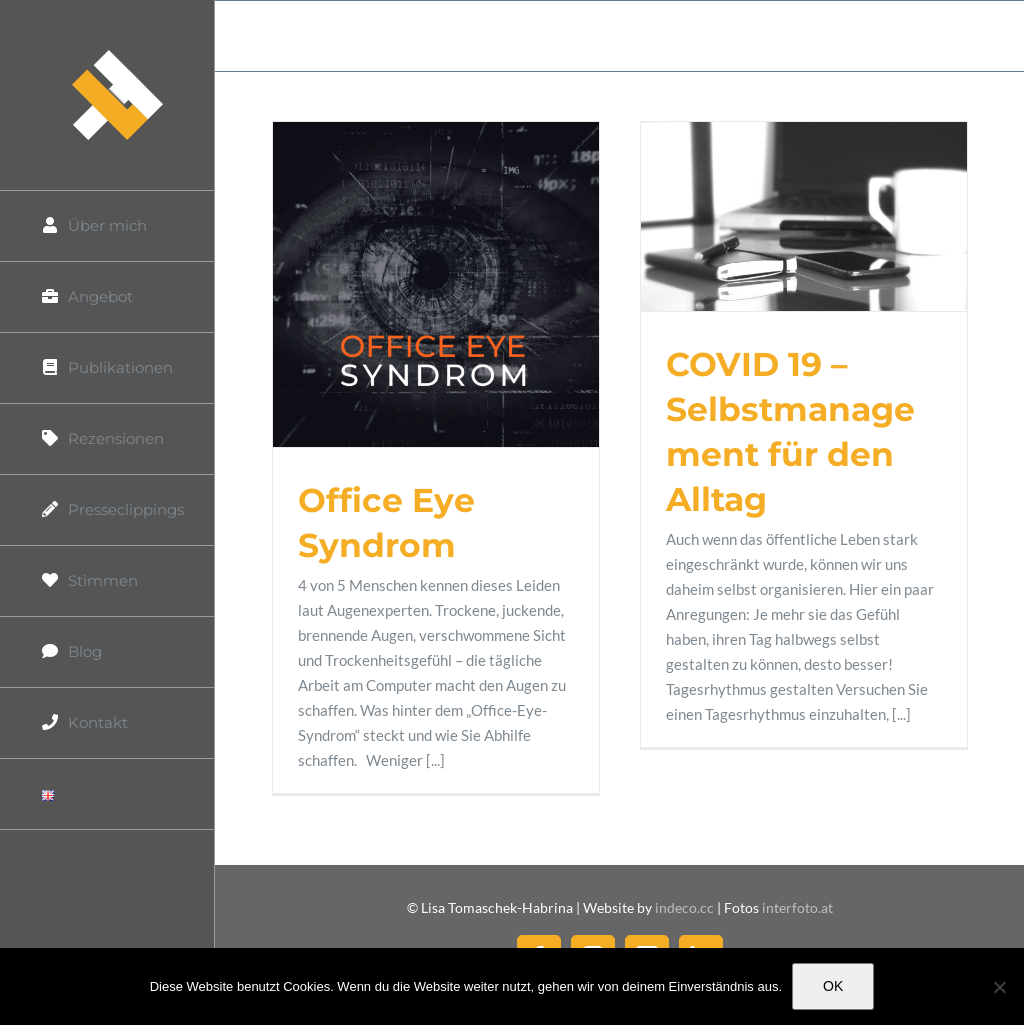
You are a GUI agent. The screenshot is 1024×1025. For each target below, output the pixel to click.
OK (833, 986)
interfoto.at (797, 907)
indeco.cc (686, 907)
